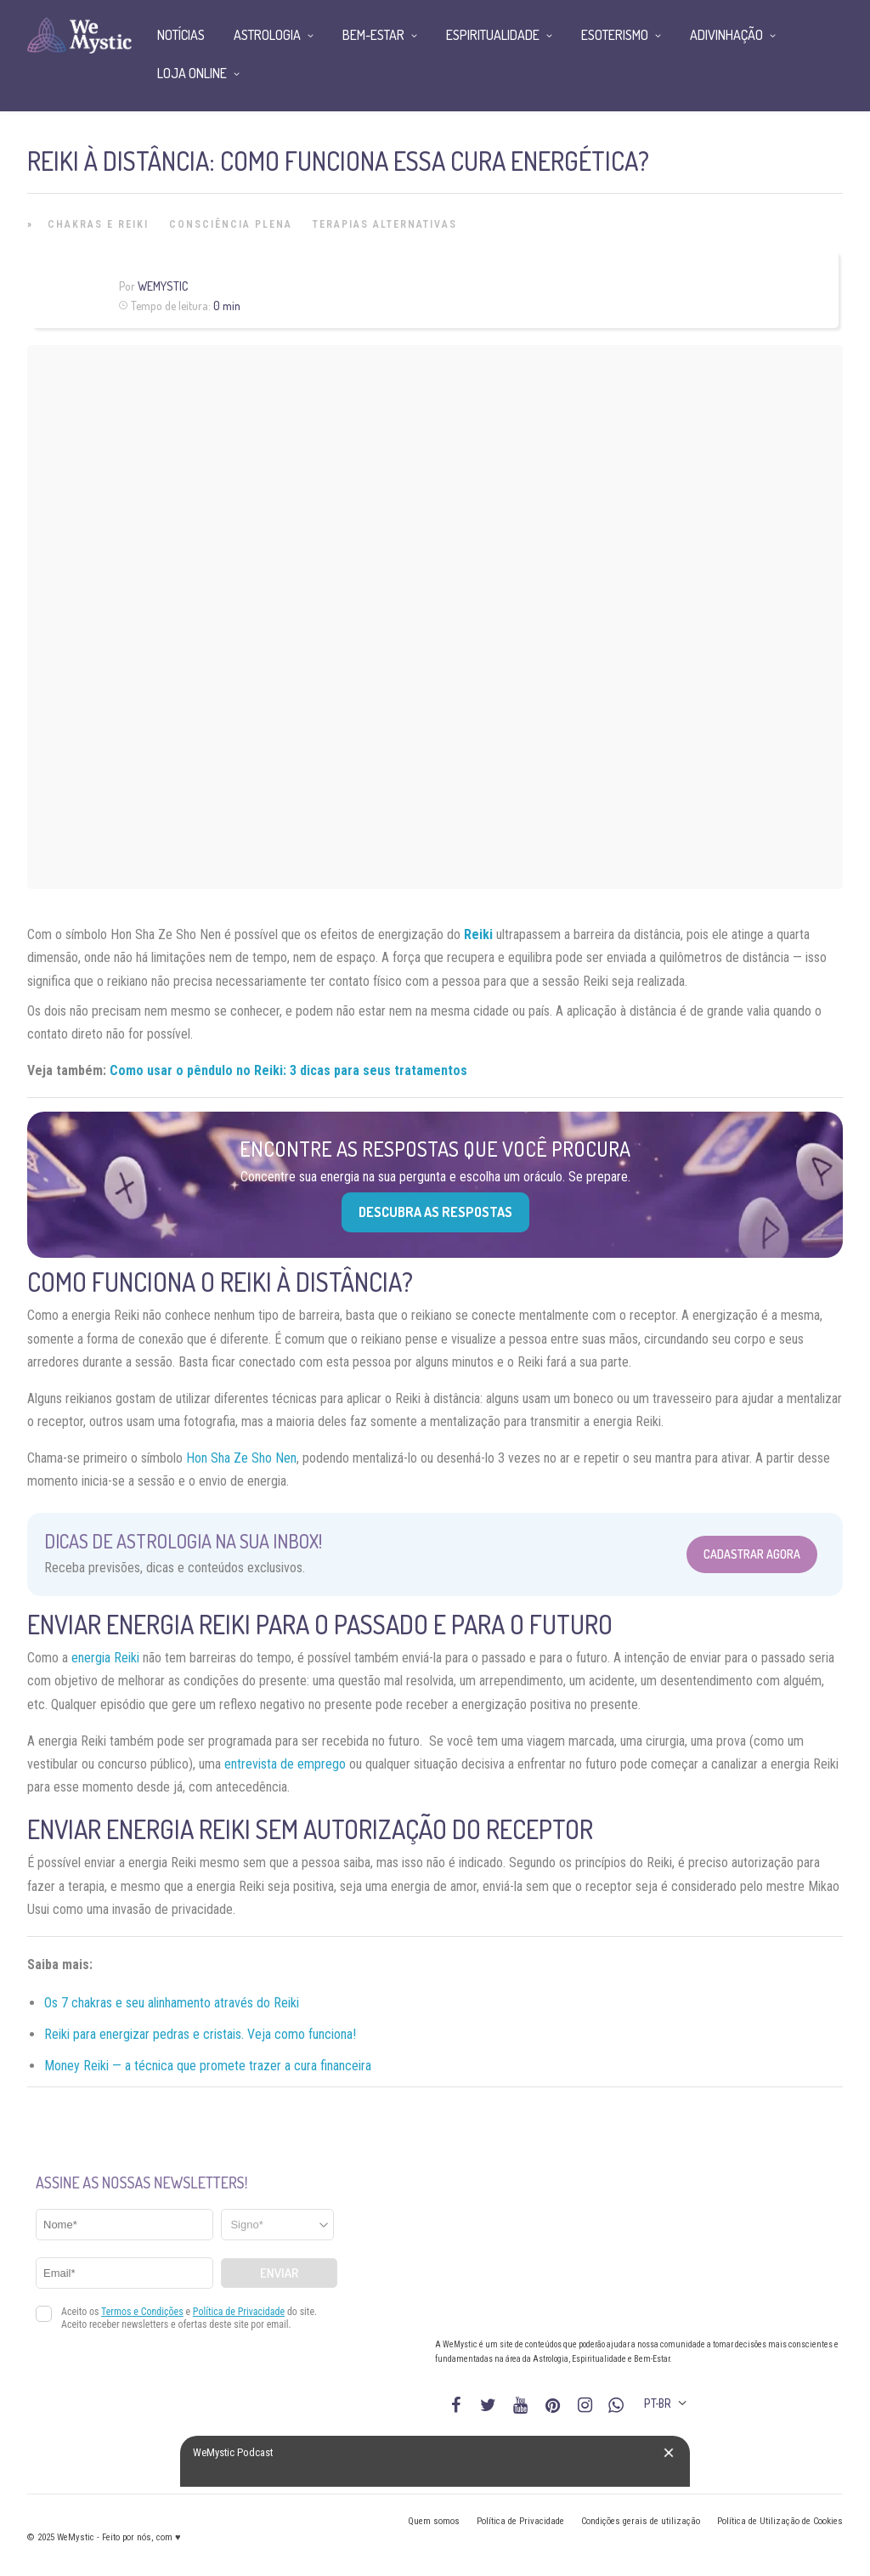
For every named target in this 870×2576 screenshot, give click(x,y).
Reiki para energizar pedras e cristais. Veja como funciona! (200, 2034)
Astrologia (267, 34)
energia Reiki (105, 1658)
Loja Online (192, 73)
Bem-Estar (373, 34)
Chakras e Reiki (98, 224)
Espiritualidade (493, 34)
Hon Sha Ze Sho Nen (241, 1458)
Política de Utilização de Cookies (780, 2521)
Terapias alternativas (385, 224)
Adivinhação (726, 34)
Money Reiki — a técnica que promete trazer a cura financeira (207, 2066)
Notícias (181, 34)
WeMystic (163, 286)
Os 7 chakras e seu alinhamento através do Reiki (171, 2003)
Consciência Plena (230, 224)
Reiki (478, 934)
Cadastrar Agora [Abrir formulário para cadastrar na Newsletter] (751, 1554)
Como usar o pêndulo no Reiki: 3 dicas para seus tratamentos (288, 1070)
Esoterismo (614, 34)
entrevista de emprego (285, 1764)
